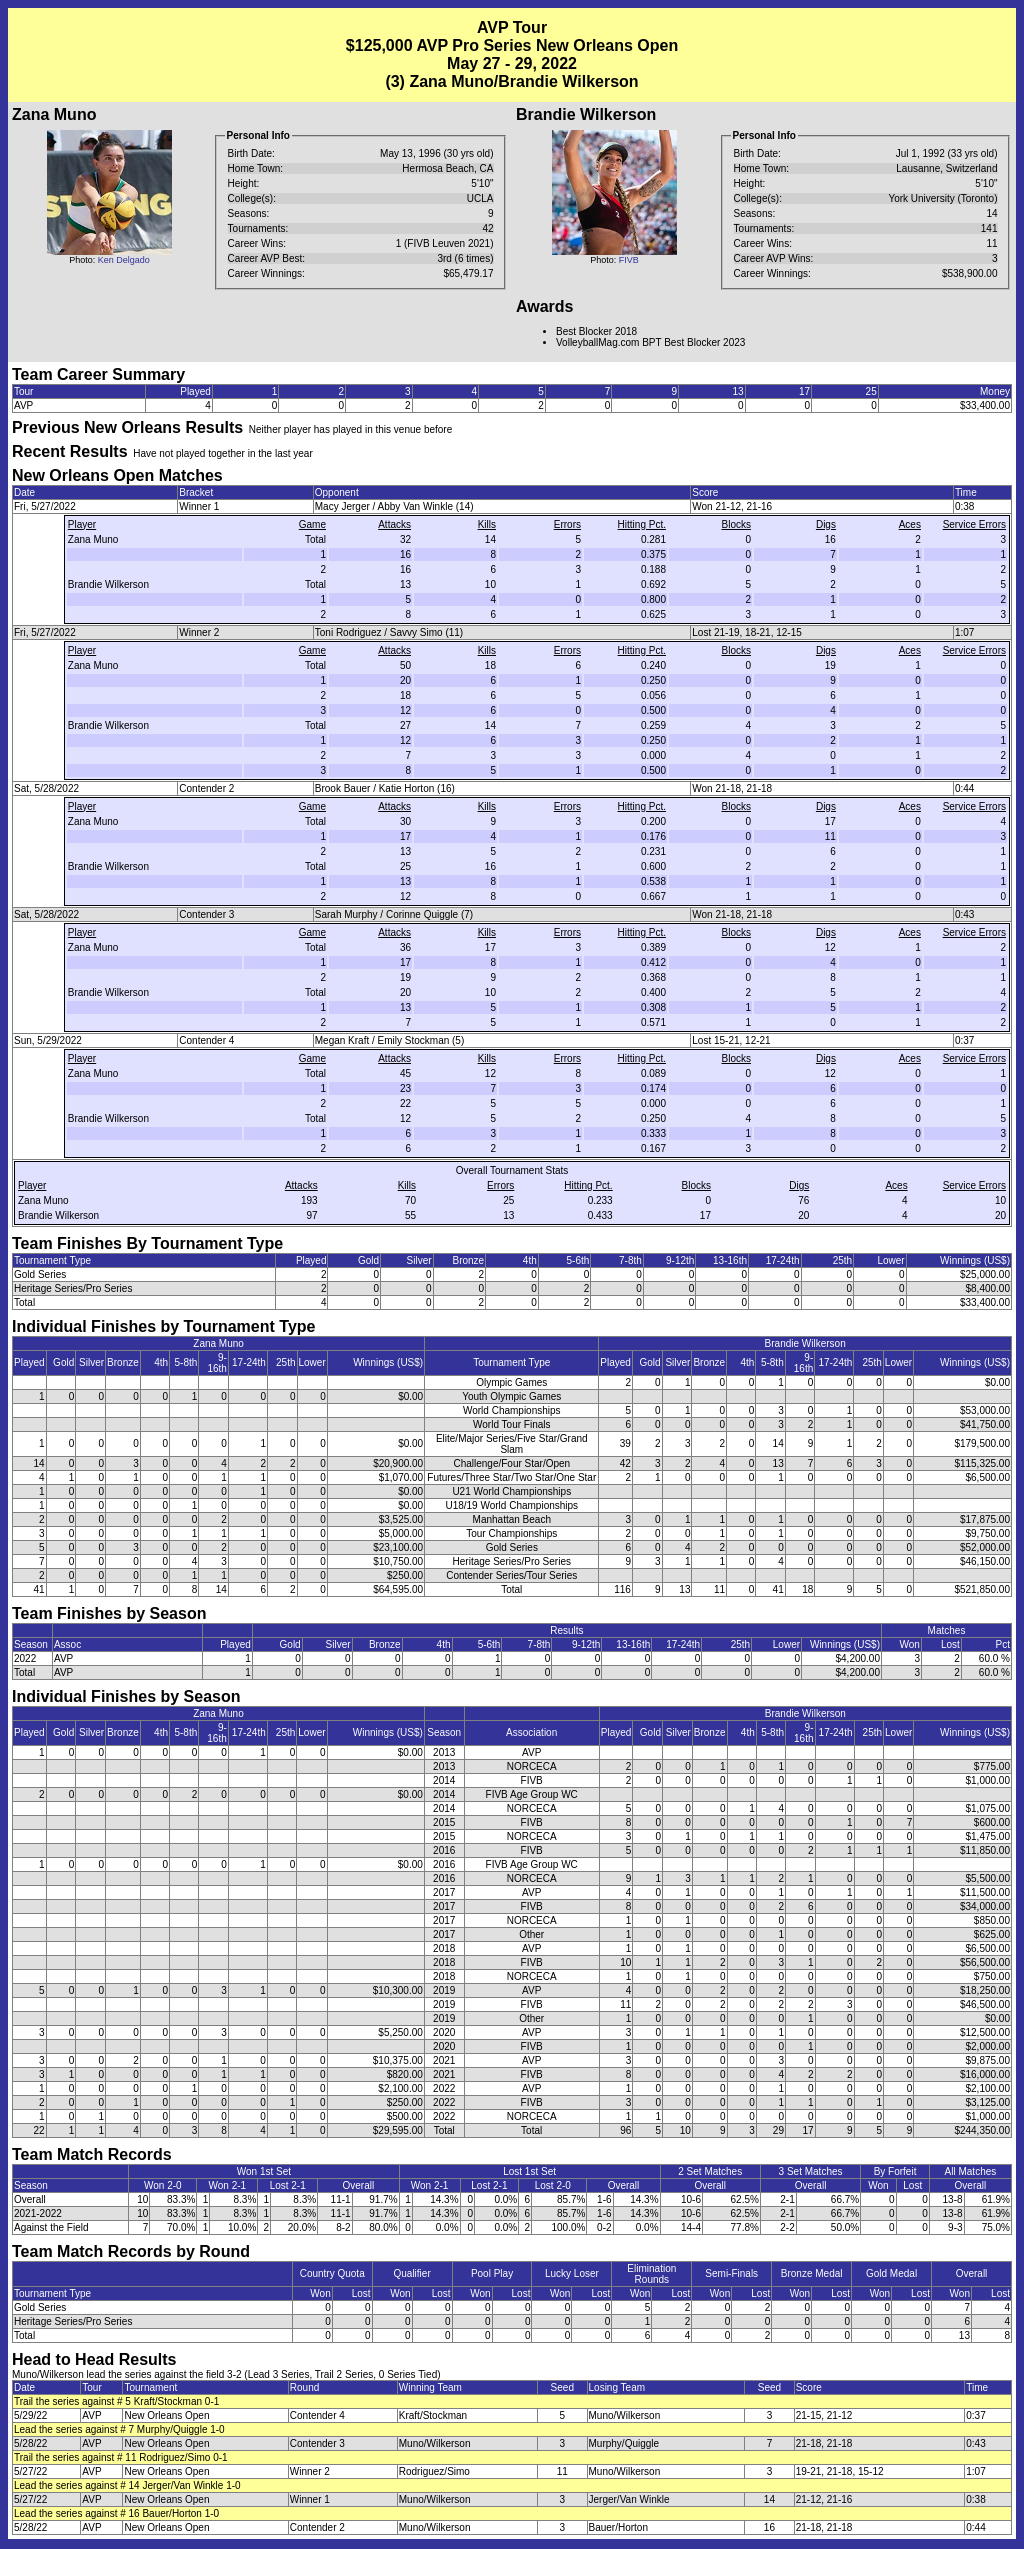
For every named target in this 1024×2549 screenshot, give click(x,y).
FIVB (629, 260)
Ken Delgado (124, 260)
